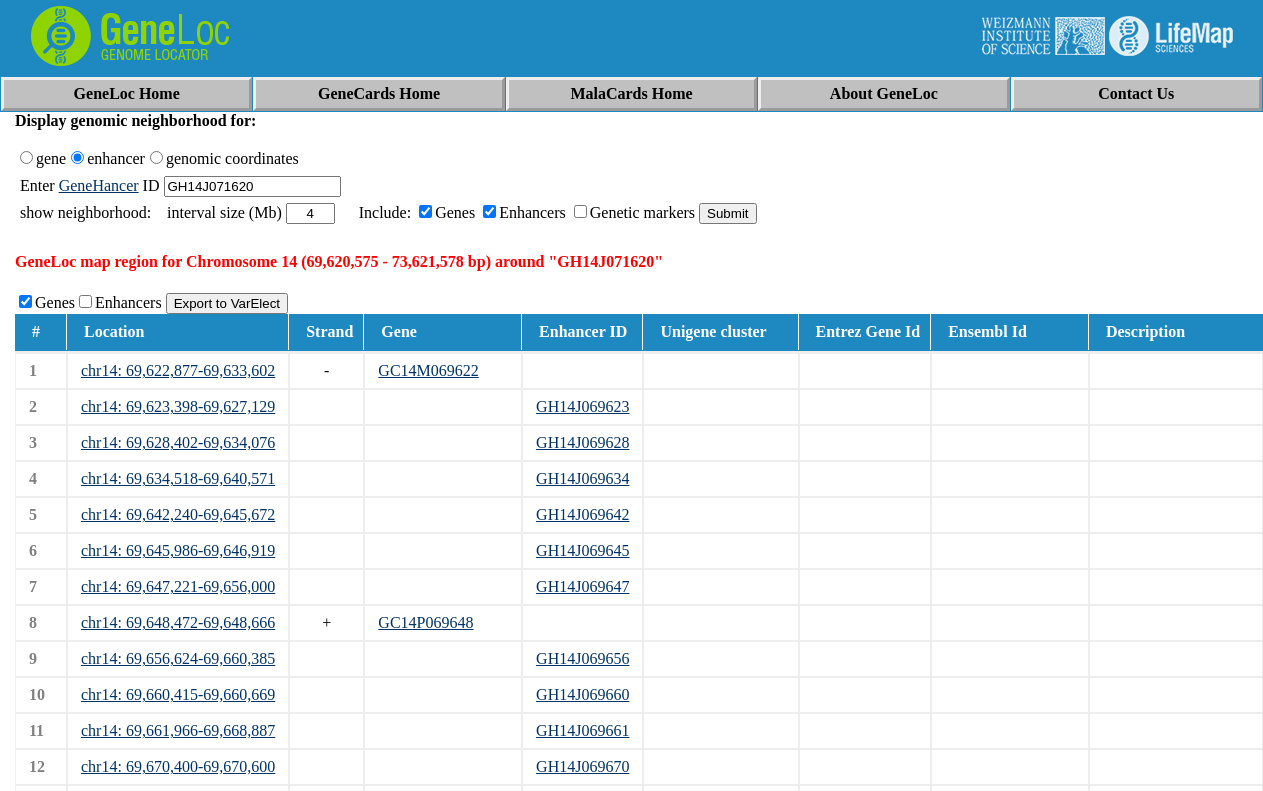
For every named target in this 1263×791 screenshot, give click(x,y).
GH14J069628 (582, 442)
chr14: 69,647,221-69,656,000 (178, 586)
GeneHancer (99, 185)
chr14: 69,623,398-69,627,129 (178, 406)
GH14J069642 (582, 514)
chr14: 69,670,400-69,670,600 (178, 766)
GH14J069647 (582, 586)
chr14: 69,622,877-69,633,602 (178, 370)
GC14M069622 (428, 370)
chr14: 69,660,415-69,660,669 (178, 694)
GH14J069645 (582, 550)
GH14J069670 (582, 766)
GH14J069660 (582, 694)
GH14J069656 (582, 658)
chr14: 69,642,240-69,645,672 (178, 514)
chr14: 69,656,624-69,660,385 (178, 658)
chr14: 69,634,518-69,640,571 (178, 478)
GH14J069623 (582, 406)
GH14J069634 (582, 478)
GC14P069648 (425, 622)
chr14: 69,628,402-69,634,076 (178, 442)
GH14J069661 (582, 730)
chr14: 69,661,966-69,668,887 (178, 730)
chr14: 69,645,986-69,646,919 (178, 550)
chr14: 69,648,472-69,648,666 (178, 622)
